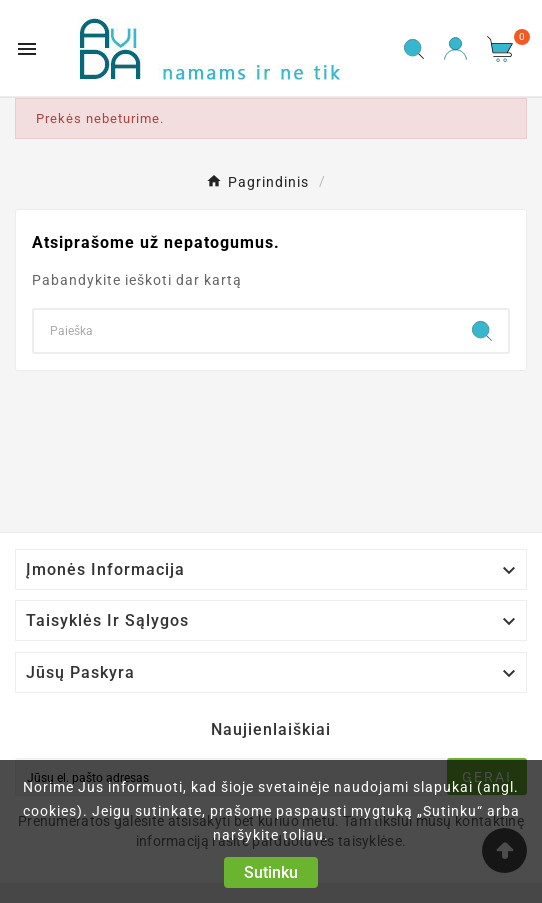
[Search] (245, 331)
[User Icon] (455, 48)
